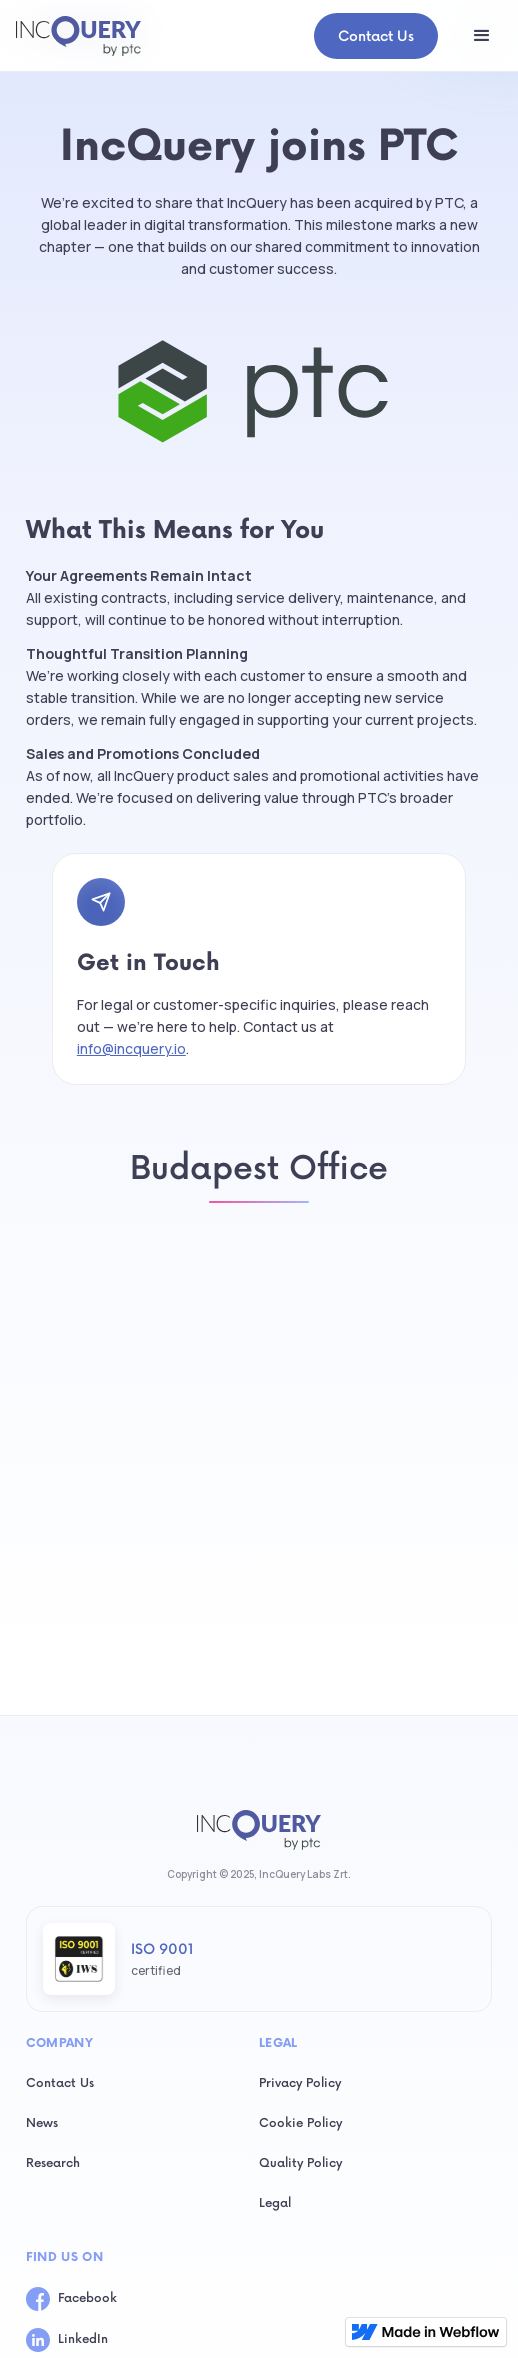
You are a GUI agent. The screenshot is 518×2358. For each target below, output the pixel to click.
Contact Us (376, 36)
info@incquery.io (131, 1048)
